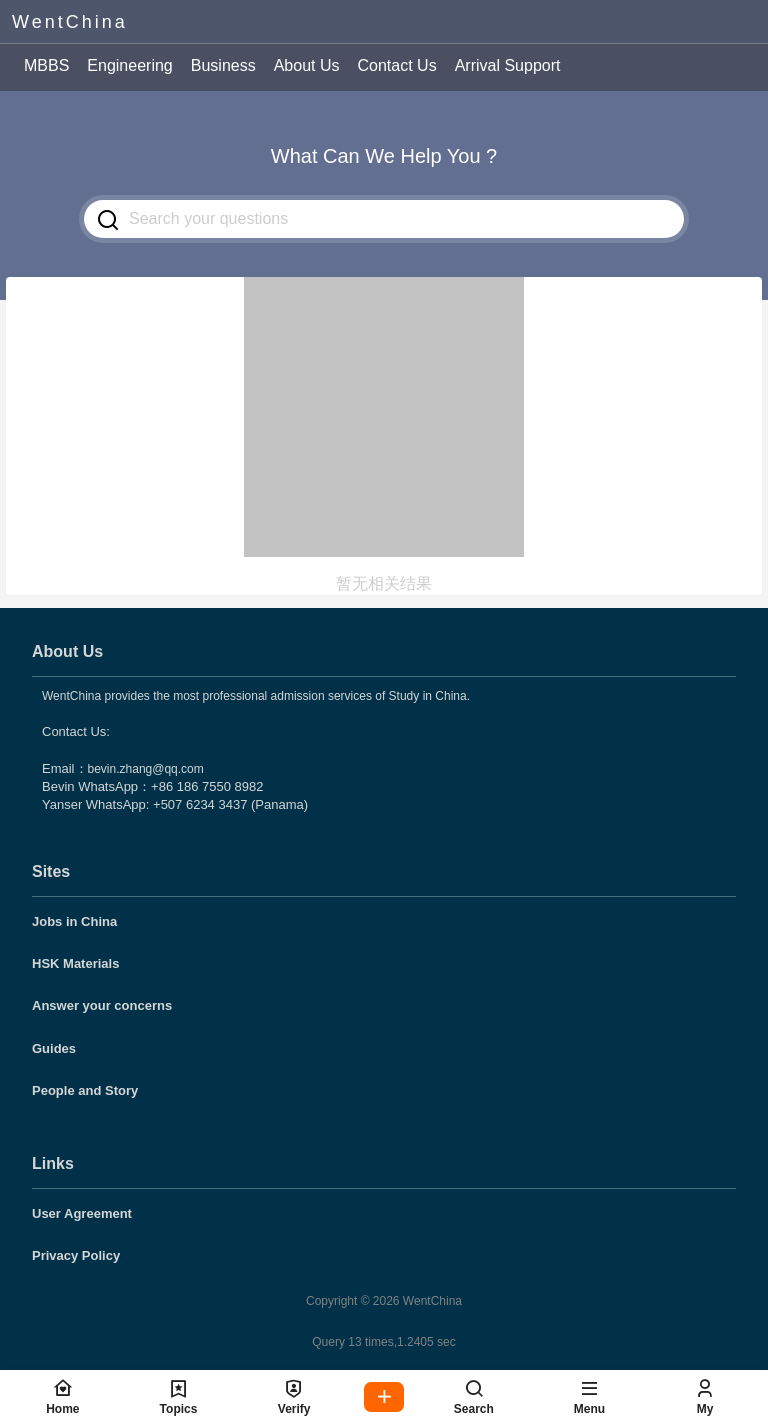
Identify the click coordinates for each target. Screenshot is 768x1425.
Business (223, 65)
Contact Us (396, 65)
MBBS (46, 65)
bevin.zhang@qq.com (146, 769)
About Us (307, 65)
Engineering (129, 65)
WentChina (431, 1301)
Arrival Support (508, 65)
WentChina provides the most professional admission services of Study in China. (256, 696)
